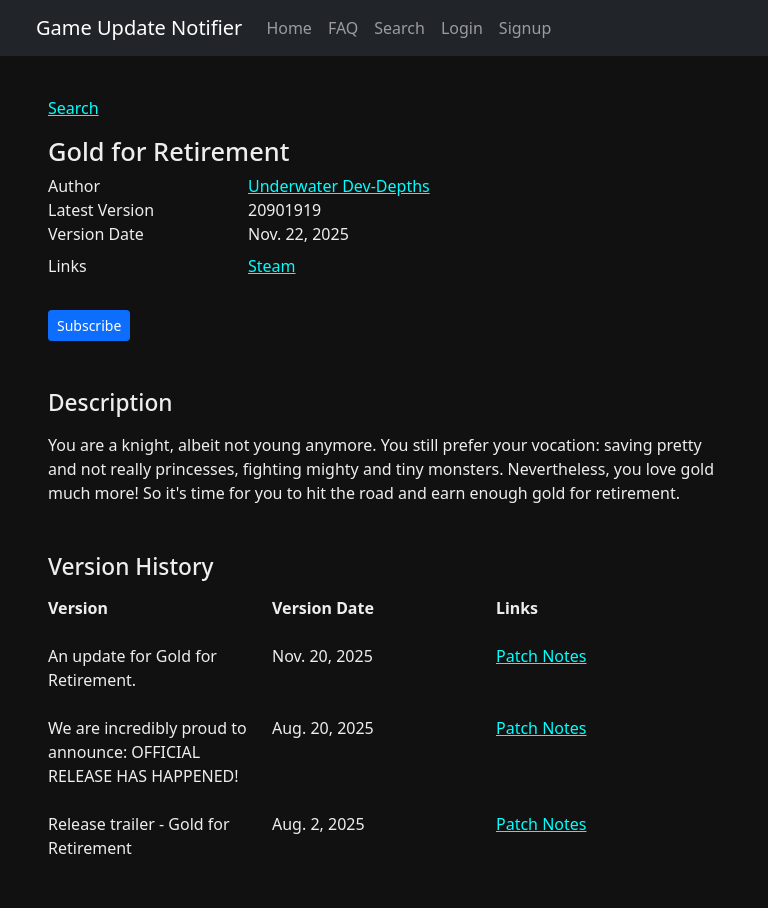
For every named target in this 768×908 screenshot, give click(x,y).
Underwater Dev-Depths (339, 186)
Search (399, 28)
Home (289, 28)
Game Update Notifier (139, 27)
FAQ (343, 28)
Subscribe (89, 325)
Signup (525, 28)
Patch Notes (541, 656)
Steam (272, 266)
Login (462, 28)
